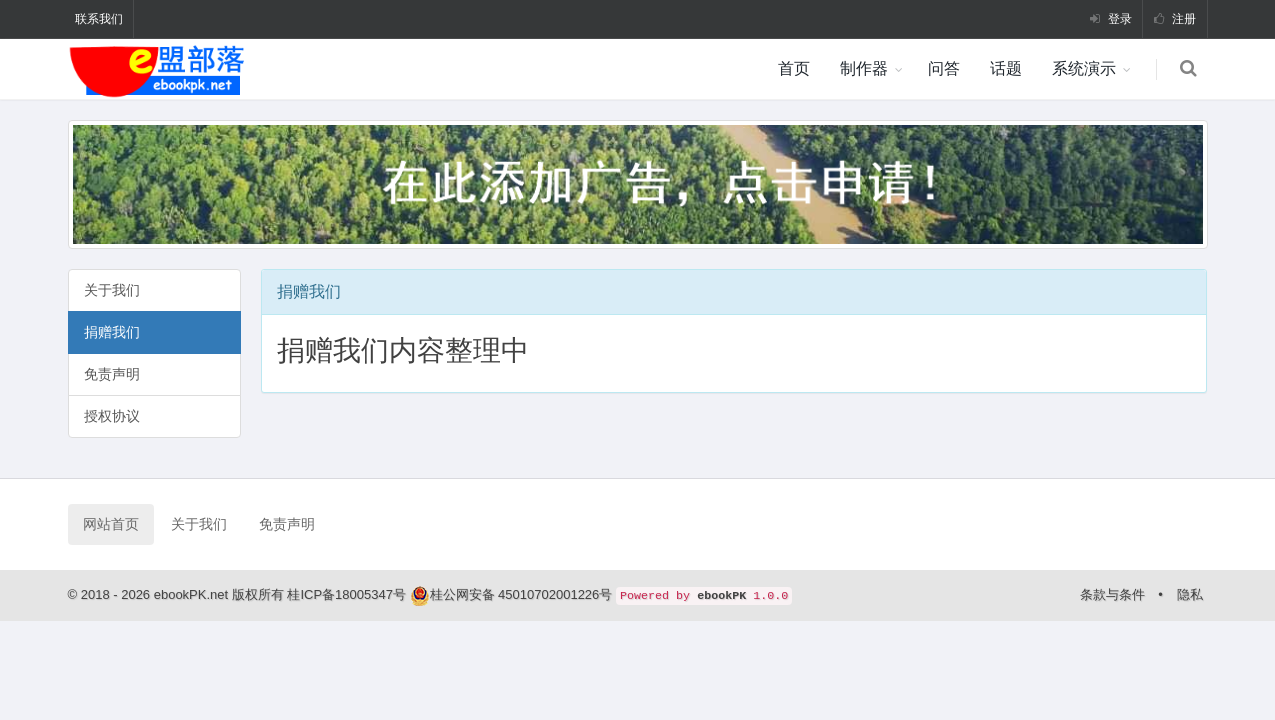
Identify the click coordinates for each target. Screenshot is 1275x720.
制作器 (864, 68)
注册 (1175, 19)
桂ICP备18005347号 (348, 594)
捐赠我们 (112, 332)
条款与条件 (1112, 594)
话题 (1006, 68)
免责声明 (112, 374)
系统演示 (1084, 68)
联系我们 (99, 19)
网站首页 (111, 524)
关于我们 (112, 290)
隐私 (1190, 594)
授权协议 (112, 416)
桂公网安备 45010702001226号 (521, 594)
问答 (944, 68)
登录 (1111, 19)
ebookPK (721, 596)
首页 (794, 68)
